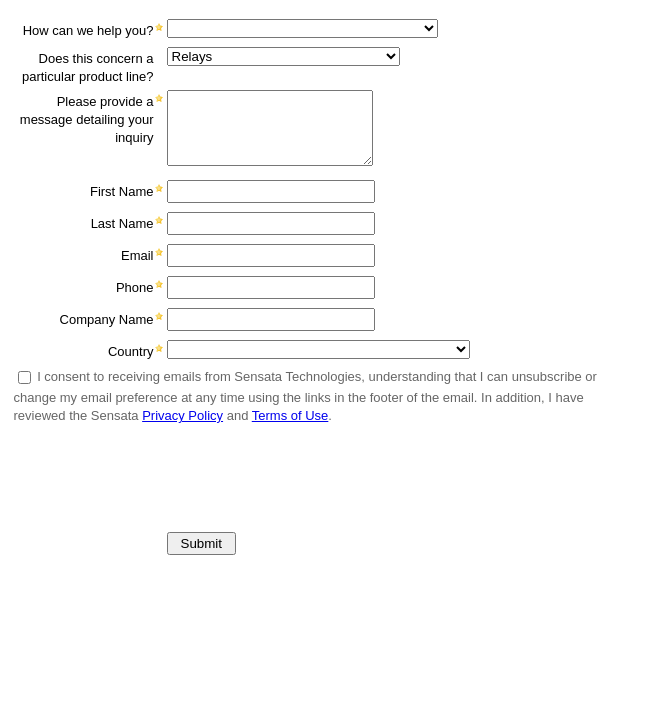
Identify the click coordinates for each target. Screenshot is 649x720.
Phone (135, 287)
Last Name (122, 223)
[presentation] (159, 471)
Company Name (107, 319)
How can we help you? (88, 30)
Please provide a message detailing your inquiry (87, 119)
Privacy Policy (182, 415)
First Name (122, 191)
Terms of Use (290, 415)
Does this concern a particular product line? (88, 67)
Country (131, 351)
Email (137, 255)
